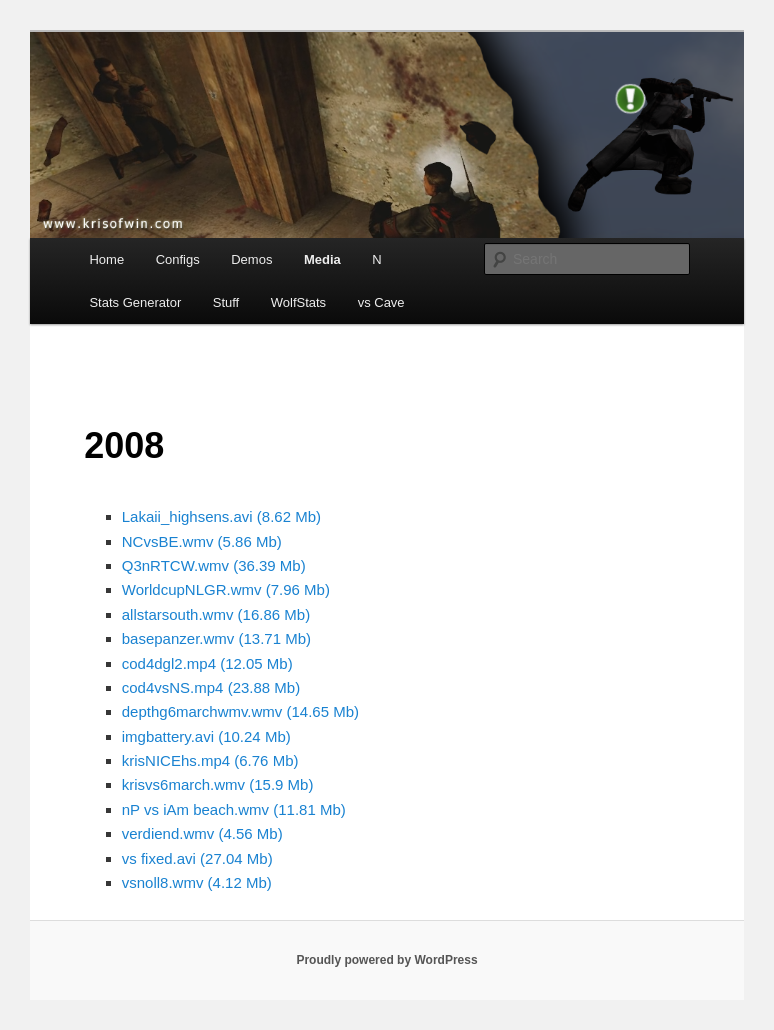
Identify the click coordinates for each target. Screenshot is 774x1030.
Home (106, 259)
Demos (251, 259)
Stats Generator (135, 302)
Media (322, 259)
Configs (178, 259)
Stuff (226, 302)
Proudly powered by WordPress (386, 960)
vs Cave (381, 302)
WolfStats (298, 302)
